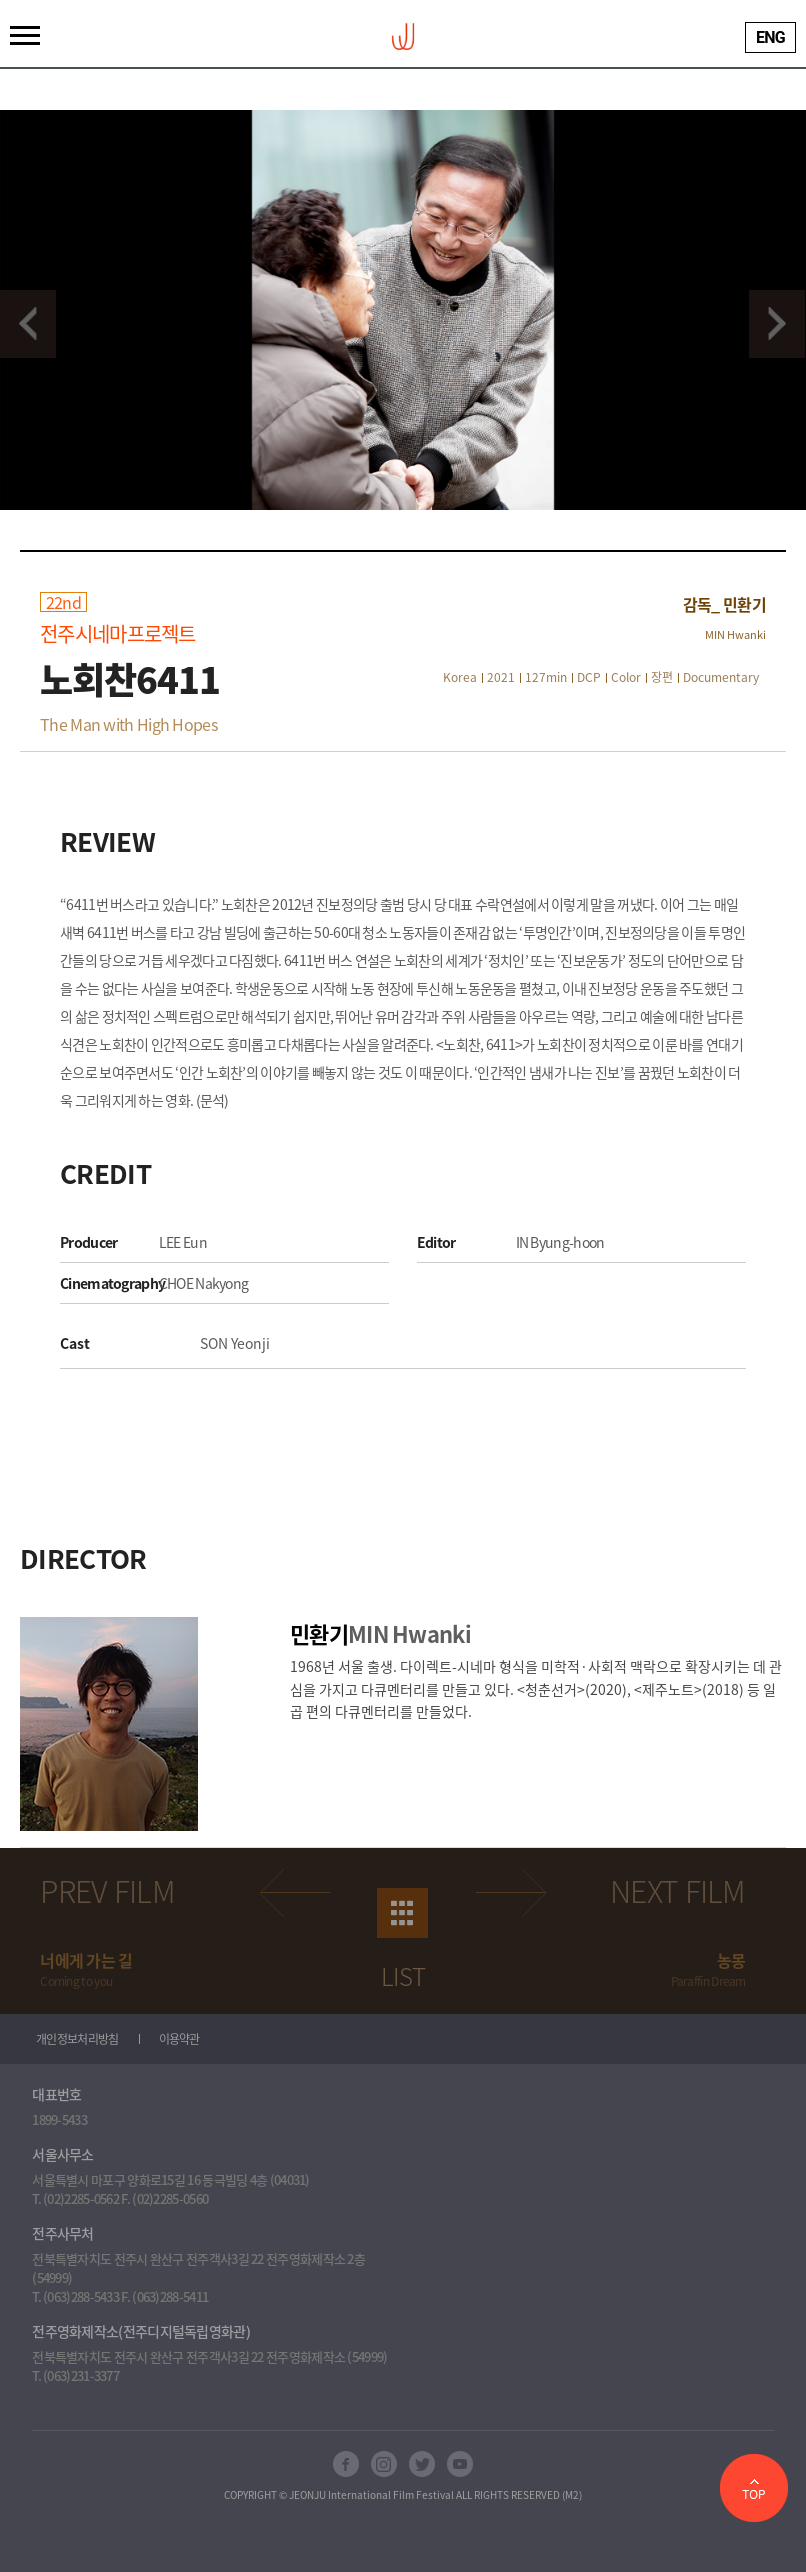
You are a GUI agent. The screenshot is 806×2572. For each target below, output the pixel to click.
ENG (770, 37)
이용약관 (179, 2039)
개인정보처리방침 (77, 2039)
